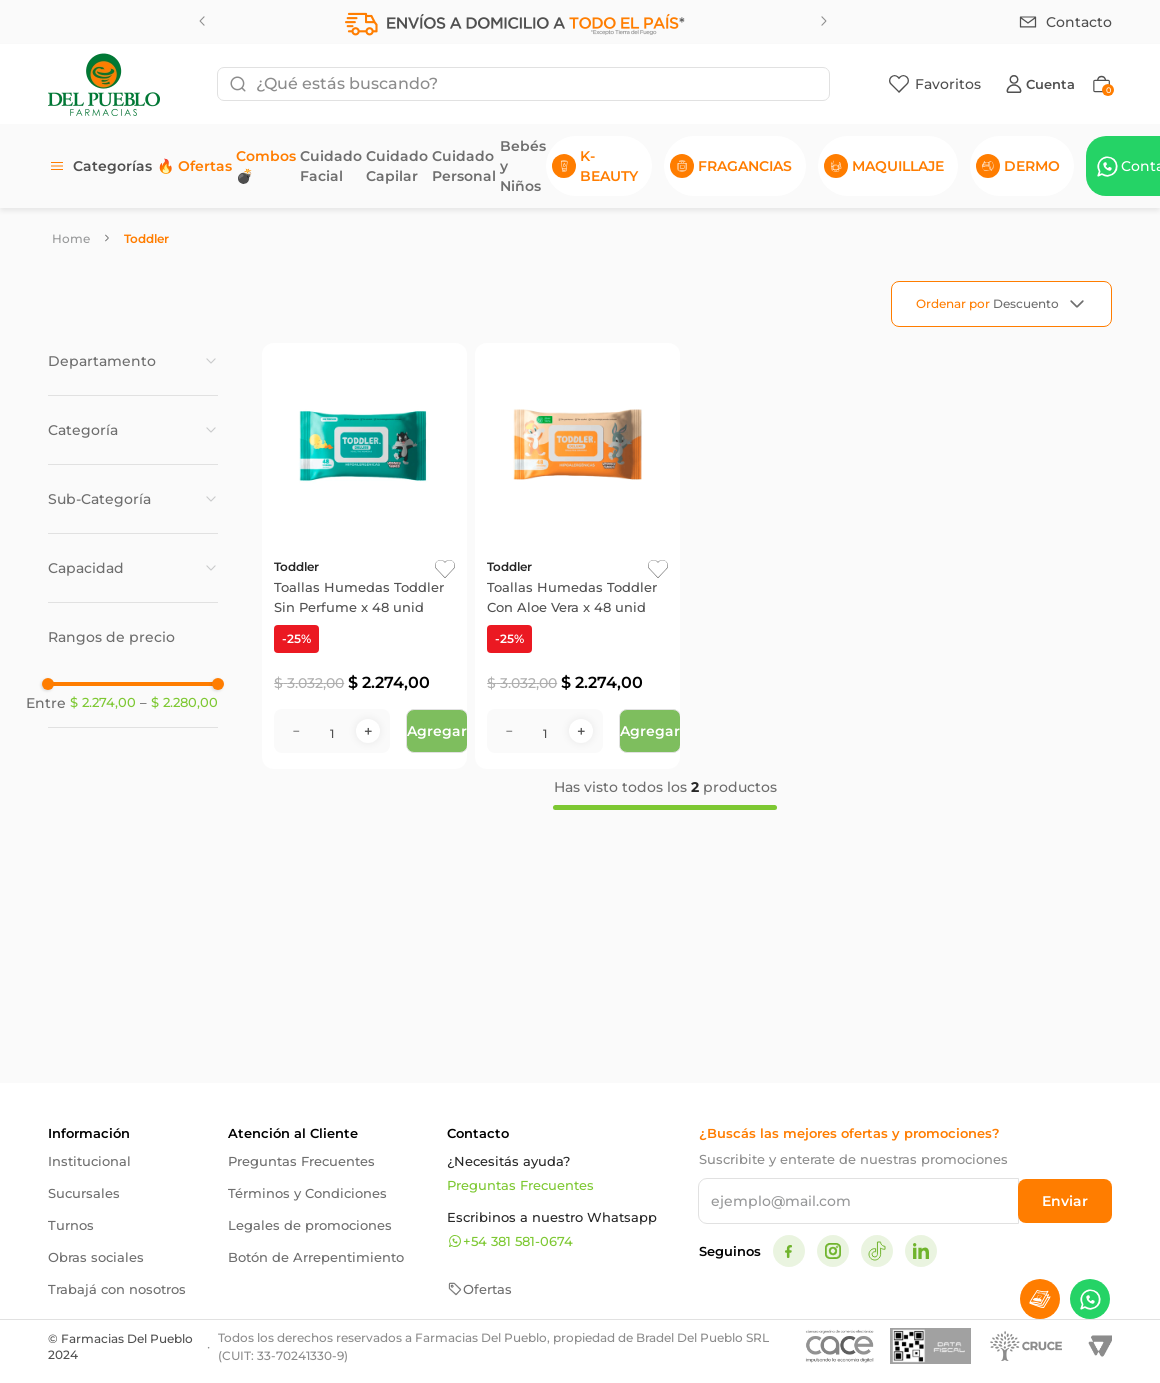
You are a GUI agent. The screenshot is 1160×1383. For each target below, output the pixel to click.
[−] (296, 815)
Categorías (112, 166)
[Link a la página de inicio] (71, 238)
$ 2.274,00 (103, 902)
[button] (133, 361)
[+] (368, 815)
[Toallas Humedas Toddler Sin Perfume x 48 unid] (364, 598)
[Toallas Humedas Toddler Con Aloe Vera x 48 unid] (577, 598)
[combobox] (523, 84)
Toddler (146, 238)
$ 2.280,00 (179, 903)
